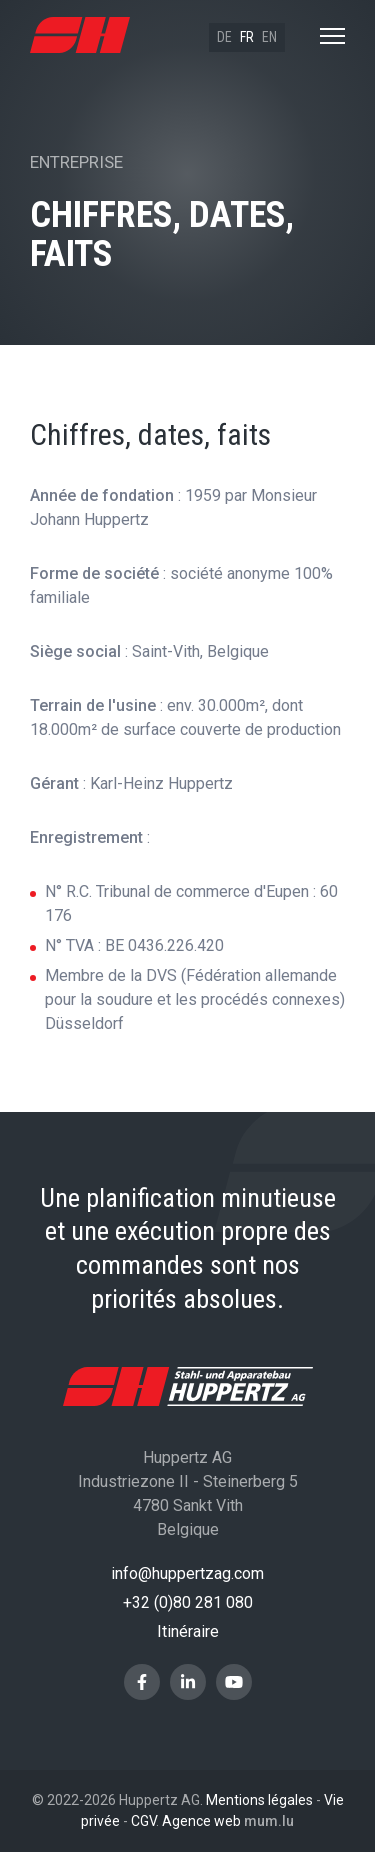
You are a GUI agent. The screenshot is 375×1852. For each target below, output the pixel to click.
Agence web (201, 1821)
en (269, 37)
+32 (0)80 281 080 (188, 1602)
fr (247, 37)
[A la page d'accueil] (80, 35)
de (224, 37)
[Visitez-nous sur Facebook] (142, 1682)
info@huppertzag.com (187, 1573)
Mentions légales (259, 1800)
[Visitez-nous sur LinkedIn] (188, 1682)
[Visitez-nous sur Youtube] (234, 1682)
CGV (143, 1821)
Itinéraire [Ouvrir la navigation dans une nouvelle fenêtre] (188, 1631)
